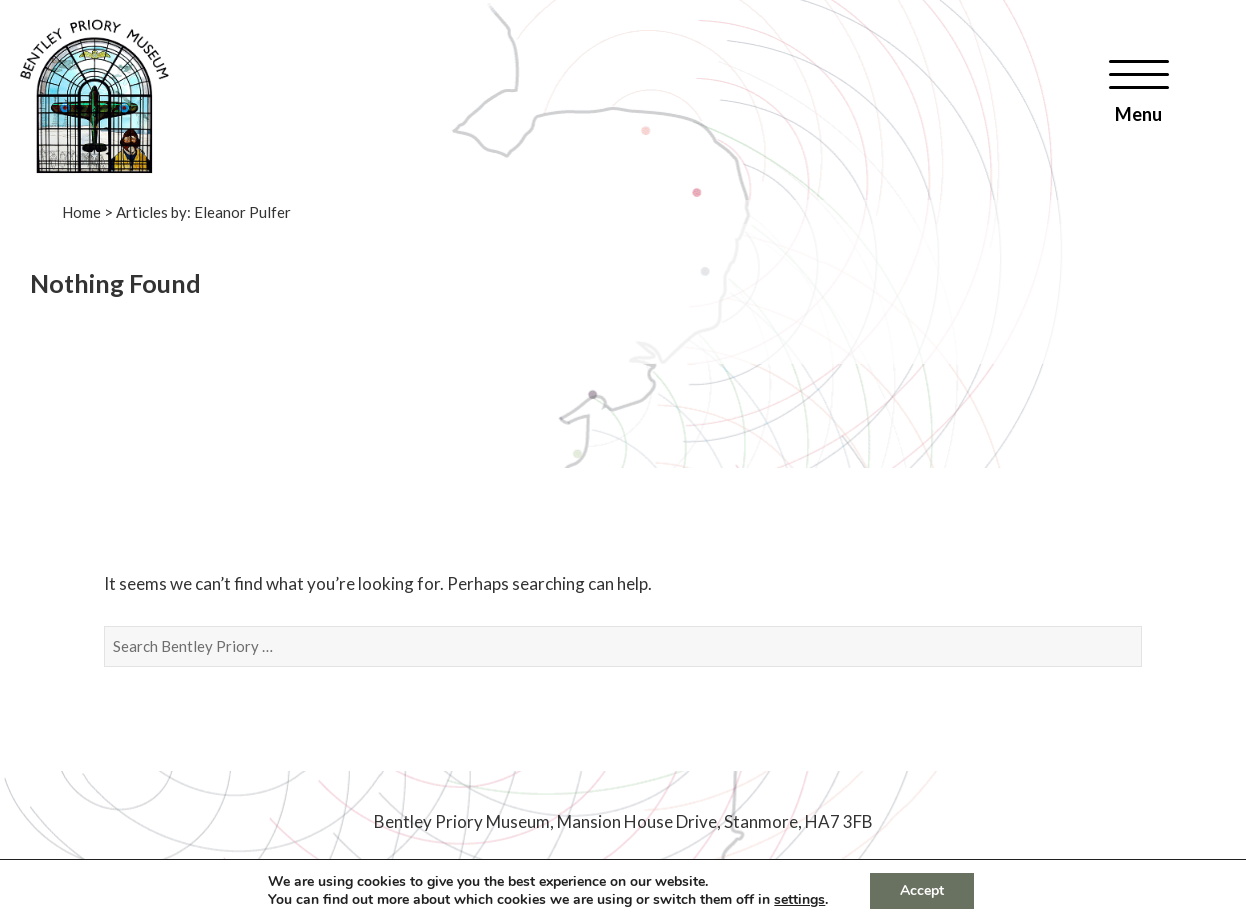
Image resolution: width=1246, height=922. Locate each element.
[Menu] (1139, 91)
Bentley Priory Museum (462, 821)
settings (799, 900)
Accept (922, 890)
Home (81, 212)
